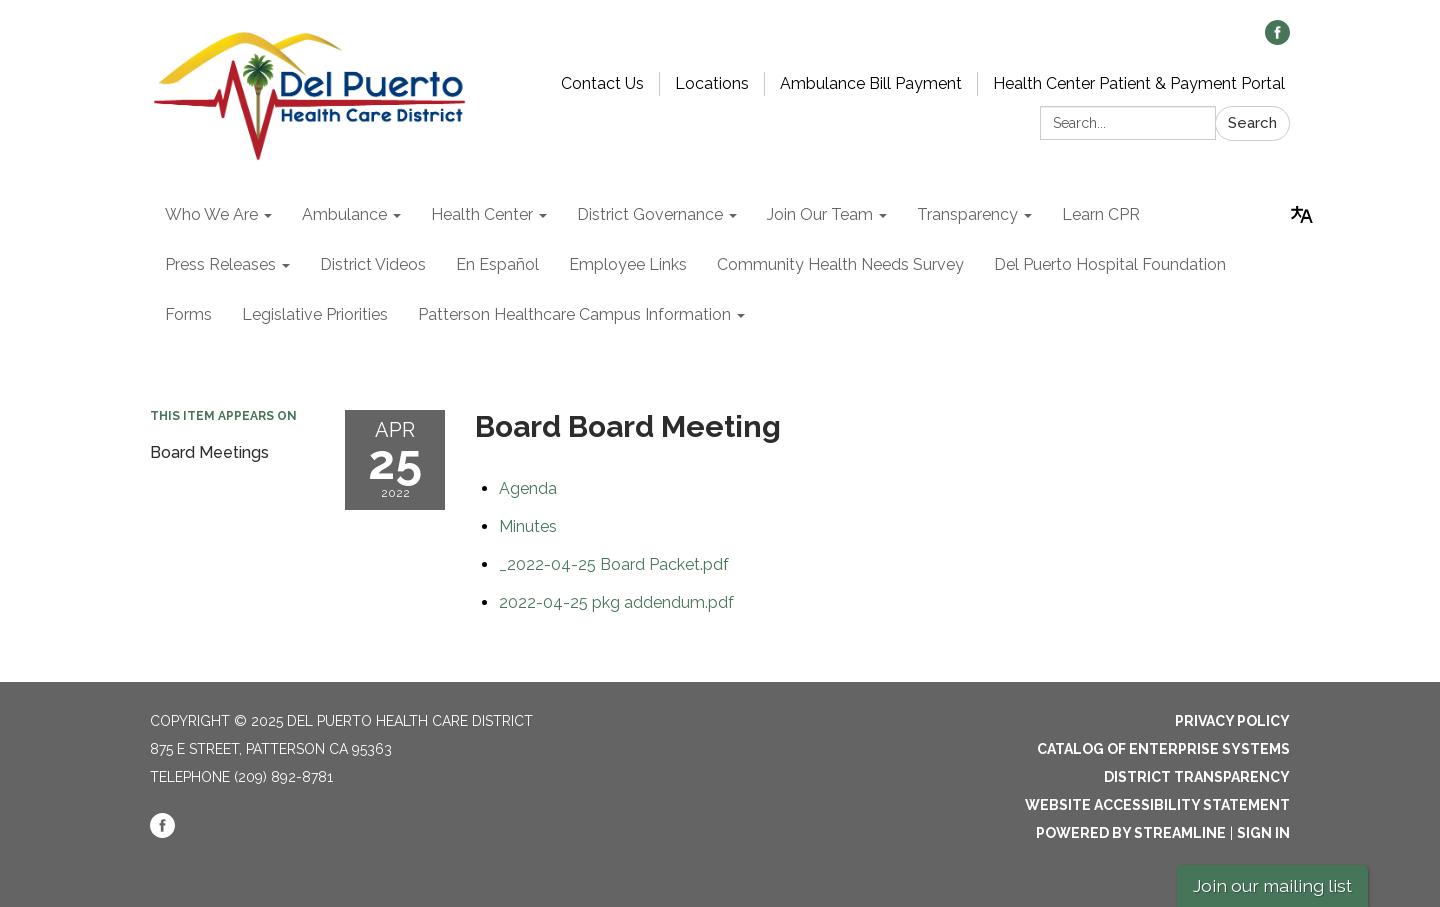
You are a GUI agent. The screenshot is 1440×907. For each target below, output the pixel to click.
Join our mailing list (1272, 885)
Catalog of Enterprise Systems (1163, 749)
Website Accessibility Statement (1157, 805)
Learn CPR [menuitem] (1101, 214)
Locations (712, 83)
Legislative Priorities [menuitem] (315, 314)
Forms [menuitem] (188, 314)
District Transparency (1197, 777)
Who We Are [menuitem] (211, 214)
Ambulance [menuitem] (344, 214)
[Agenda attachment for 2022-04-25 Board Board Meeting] (528, 488)
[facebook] (1277, 39)
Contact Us (602, 83)
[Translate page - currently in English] (1302, 215)
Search (1252, 123)
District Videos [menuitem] (373, 264)
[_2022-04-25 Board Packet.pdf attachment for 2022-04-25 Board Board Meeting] (614, 564)
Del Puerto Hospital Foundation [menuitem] (1110, 264)
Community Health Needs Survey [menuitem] (840, 264)
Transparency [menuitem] (967, 214)
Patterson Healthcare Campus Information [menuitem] (574, 314)
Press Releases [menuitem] (220, 264)
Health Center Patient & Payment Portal (1139, 83)
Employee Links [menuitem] (628, 264)
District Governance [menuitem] (650, 214)
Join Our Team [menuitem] (820, 214)
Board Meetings (209, 452)
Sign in (1263, 833)
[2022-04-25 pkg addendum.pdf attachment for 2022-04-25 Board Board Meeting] (616, 602)
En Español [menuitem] (497, 264)
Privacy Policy (1232, 721)
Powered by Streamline (1131, 833)
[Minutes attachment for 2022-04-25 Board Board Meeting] (528, 526)
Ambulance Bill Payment (871, 83)
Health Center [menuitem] (482, 214)
